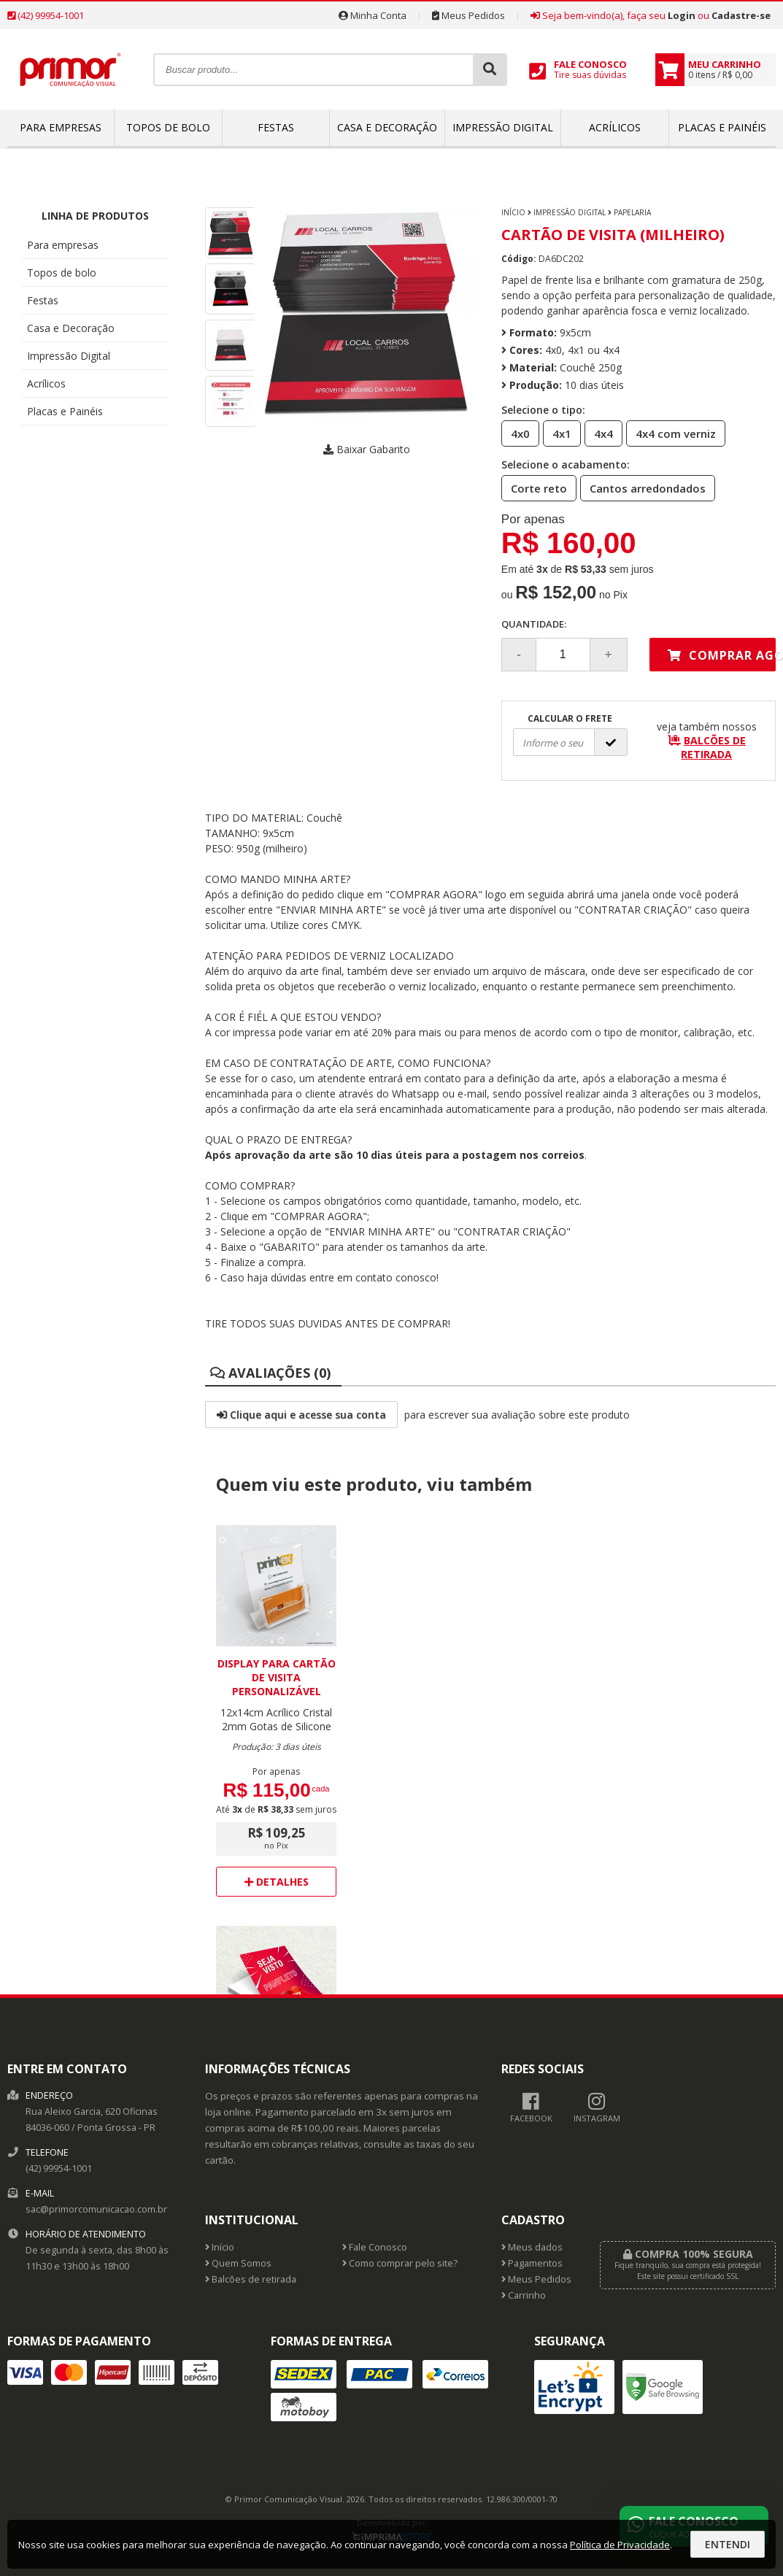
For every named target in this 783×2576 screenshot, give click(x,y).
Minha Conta (372, 15)
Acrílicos (615, 127)
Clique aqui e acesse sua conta (301, 1415)
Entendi (727, 2544)
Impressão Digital (502, 127)
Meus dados (532, 2247)
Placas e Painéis (722, 127)
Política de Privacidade (620, 2544)
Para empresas (60, 127)
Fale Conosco (374, 2247)
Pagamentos (532, 2263)
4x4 (599, 433)
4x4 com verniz (671, 433)
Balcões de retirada (250, 2279)
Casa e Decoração (387, 127)
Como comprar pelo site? (400, 2263)
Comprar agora (722, 655)
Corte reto (534, 487)
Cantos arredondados (643, 487)
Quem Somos (238, 2263)
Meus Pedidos (468, 15)
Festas (276, 127)
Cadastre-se (741, 15)
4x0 (516, 433)
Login (681, 15)
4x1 (557, 433)
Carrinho (523, 2295)
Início (513, 212)
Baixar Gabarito (366, 449)
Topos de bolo (168, 127)
